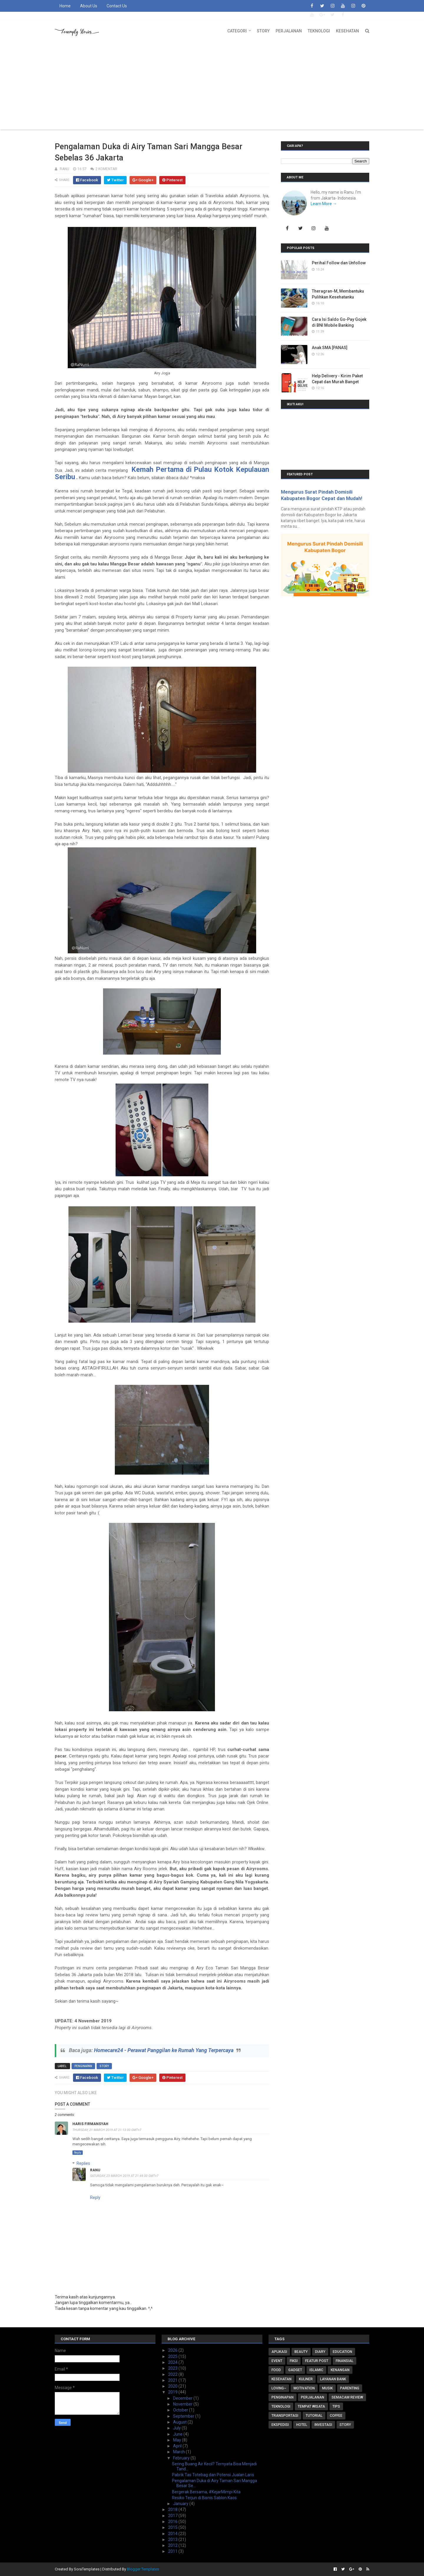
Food (276, 2370)
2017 (173, 2515)
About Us (88, 6)
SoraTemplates (87, 2569)
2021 (173, 2380)
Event (276, 2361)
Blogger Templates (143, 2569)
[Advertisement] (212, 85)
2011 (173, 2551)
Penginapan (83, 2066)
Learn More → (324, 203)
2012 (173, 2545)
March (179, 2451)
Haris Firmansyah (90, 2124)
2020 (173, 2386)
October (181, 2410)
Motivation (304, 2388)
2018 (173, 2509)
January (181, 2503)
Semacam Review (347, 2397)
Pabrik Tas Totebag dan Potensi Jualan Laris (213, 2474)
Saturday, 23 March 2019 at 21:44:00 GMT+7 (124, 2176)
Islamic (316, 2370)
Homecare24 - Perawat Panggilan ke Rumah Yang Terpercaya (163, 2050)
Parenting (349, 2388)
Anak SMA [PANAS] (329, 347)
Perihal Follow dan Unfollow (339, 262)
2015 (173, 2527)
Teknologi (319, 31)
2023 (173, 2368)
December (183, 2398)
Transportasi (284, 2416)
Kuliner (306, 2379)
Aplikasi (279, 2352)
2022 (173, 2374)
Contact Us (117, 6)
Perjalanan (289, 31)
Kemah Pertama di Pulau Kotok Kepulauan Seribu (162, 473)
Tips (336, 2406)
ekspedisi (280, 2425)
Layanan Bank (333, 2379)
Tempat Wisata (311, 2406)
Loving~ (278, 2388)
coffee (336, 2416)
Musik (327, 2388)
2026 (173, 2350)
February (182, 2458)
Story (263, 31)
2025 (173, 2356)
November (183, 2404)
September (184, 2416)
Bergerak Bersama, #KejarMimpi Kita (206, 2491)
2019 (173, 2392)
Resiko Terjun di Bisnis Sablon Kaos (204, 2497)
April (178, 2446)
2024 (173, 2362)
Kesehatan (347, 31)
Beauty (301, 2352)
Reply (77, 2152)
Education (342, 2352)
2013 (173, 2539)
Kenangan (340, 2370)
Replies (83, 2163)
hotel (301, 2425)
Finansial (344, 2361)
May (177, 2440)
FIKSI (294, 2361)
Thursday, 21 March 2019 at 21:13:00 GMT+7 (106, 2130)
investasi (323, 2425)
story (104, 2066)
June (178, 2434)
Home (65, 6)
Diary (320, 2352)
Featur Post (316, 2361)
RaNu (95, 2170)
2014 (173, 2533)
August (180, 2422)
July (177, 2428)
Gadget (295, 2370)
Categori (237, 31)
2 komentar (106, 169)
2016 (173, 2521)
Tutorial (314, 2416)
